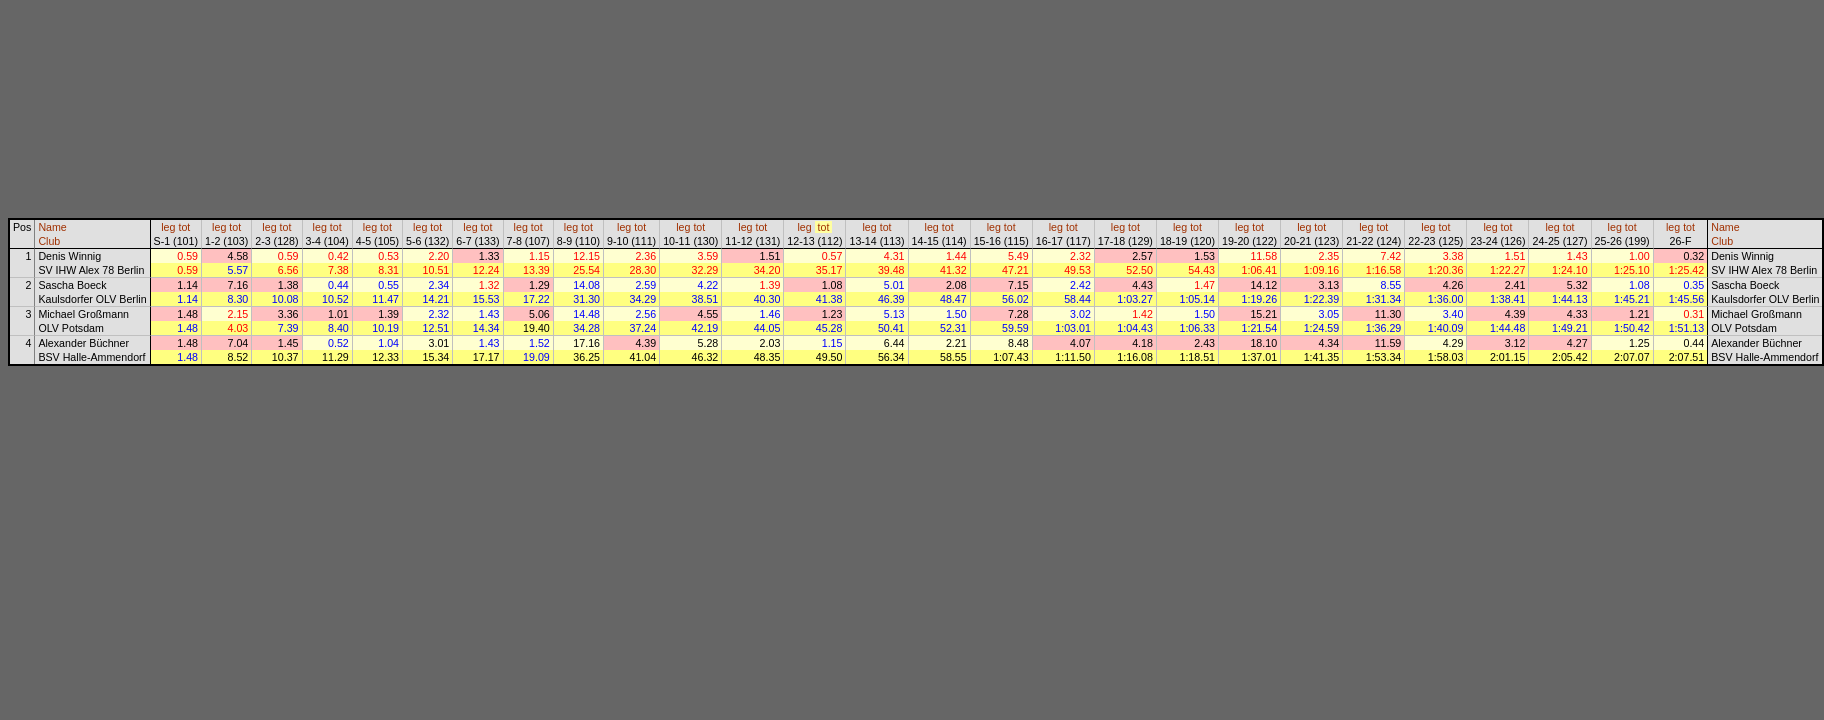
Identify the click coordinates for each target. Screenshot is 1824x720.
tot (184, 227)
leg (168, 227)
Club (49, 241)
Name (52, 227)
